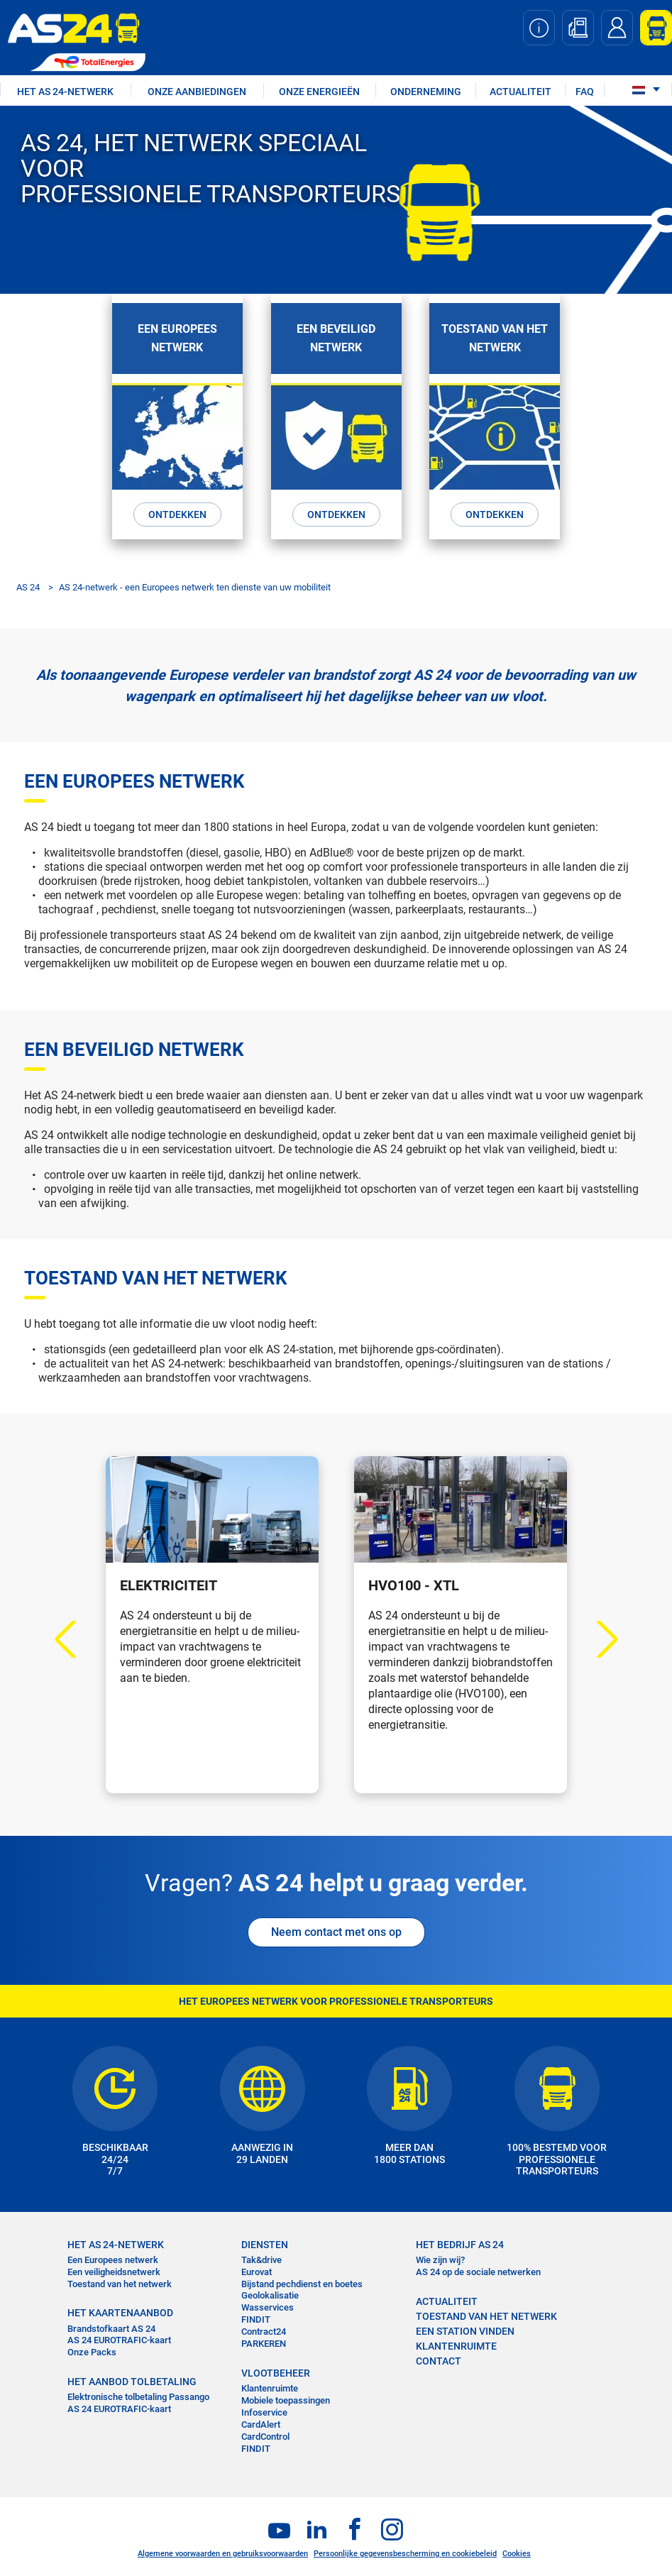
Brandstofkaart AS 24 (111, 2324)
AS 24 (28, 583)
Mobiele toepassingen (285, 2396)
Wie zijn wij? (440, 2255)
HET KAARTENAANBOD (120, 2309)
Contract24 (263, 2327)
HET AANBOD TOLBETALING (132, 2377)
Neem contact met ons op (336, 1927)
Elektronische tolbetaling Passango (138, 2393)
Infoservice (264, 2408)
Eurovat (256, 2267)
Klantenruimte (269, 2384)
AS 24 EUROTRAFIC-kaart (119, 2336)
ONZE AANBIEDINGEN (197, 91)
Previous (73, 1635)
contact (438, 2356)
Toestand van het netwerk (119, 2279)
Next (598, 1635)
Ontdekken (177, 512)
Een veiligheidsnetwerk (113, 2267)
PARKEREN (263, 2339)
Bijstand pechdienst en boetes (302, 2279)
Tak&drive (261, 2255)
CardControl (265, 2432)
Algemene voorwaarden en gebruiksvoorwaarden (223, 2549)
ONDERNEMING (425, 91)
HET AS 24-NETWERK (65, 91)
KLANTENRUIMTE (456, 2341)
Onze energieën (319, 91)
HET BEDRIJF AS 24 (460, 2240)
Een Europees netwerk (112, 2255)
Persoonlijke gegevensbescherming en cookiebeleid (405, 2549)
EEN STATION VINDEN (465, 2327)
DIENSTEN (264, 2240)
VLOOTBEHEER (275, 2368)
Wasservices (267, 2303)
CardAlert (260, 2420)
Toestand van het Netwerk (486, 2312)
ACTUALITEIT (520, 91)
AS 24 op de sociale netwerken (478, 2267)
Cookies (516, 2549)
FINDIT (255, 2315)
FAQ (584, 91)
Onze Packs (91, 2348)
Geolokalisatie (270, 2291)
